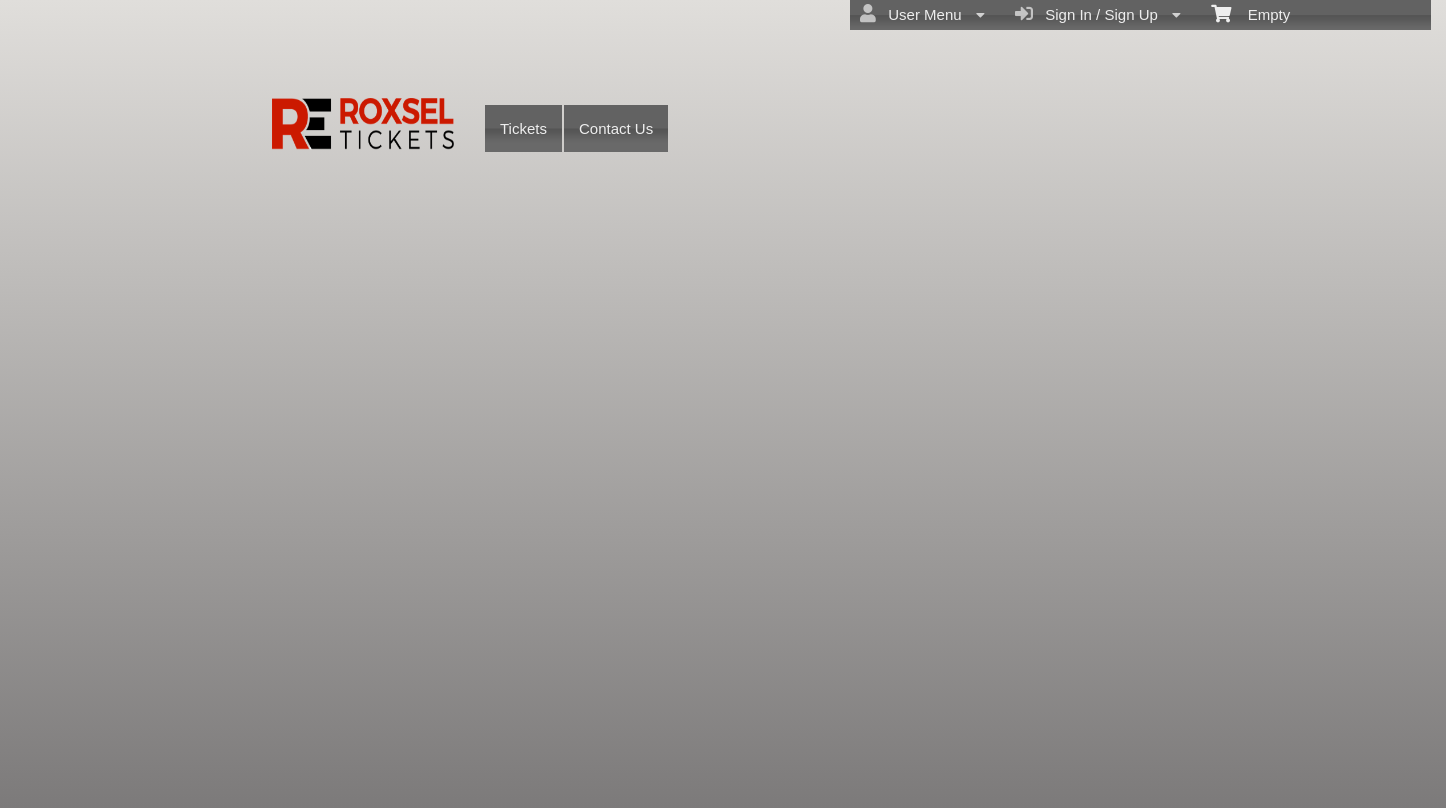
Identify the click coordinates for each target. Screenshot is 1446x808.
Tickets (523, 128)
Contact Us (616, 128)
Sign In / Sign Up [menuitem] (1098, 14)
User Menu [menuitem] (922, 14)
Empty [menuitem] (1250, 13)
